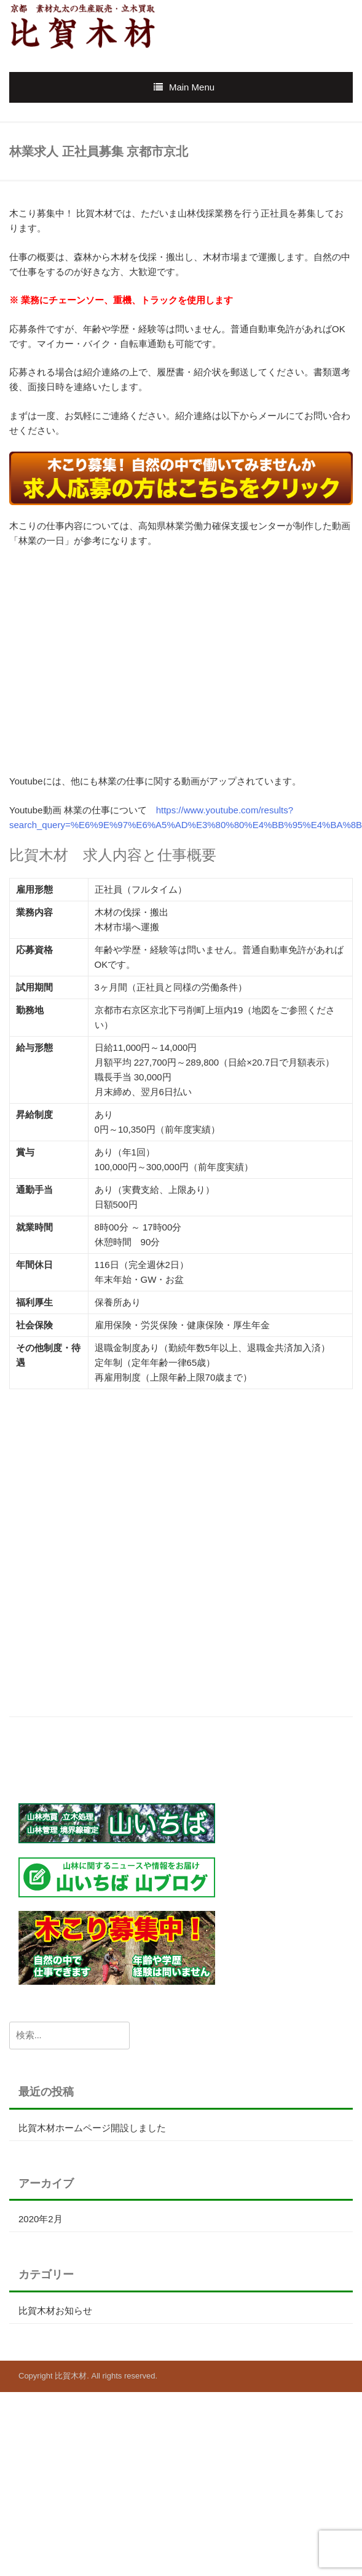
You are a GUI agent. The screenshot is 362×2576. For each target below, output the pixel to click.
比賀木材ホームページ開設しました (92, 2128)
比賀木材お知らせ (55, 2310)
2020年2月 (40, 2219)
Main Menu (191, 87)
